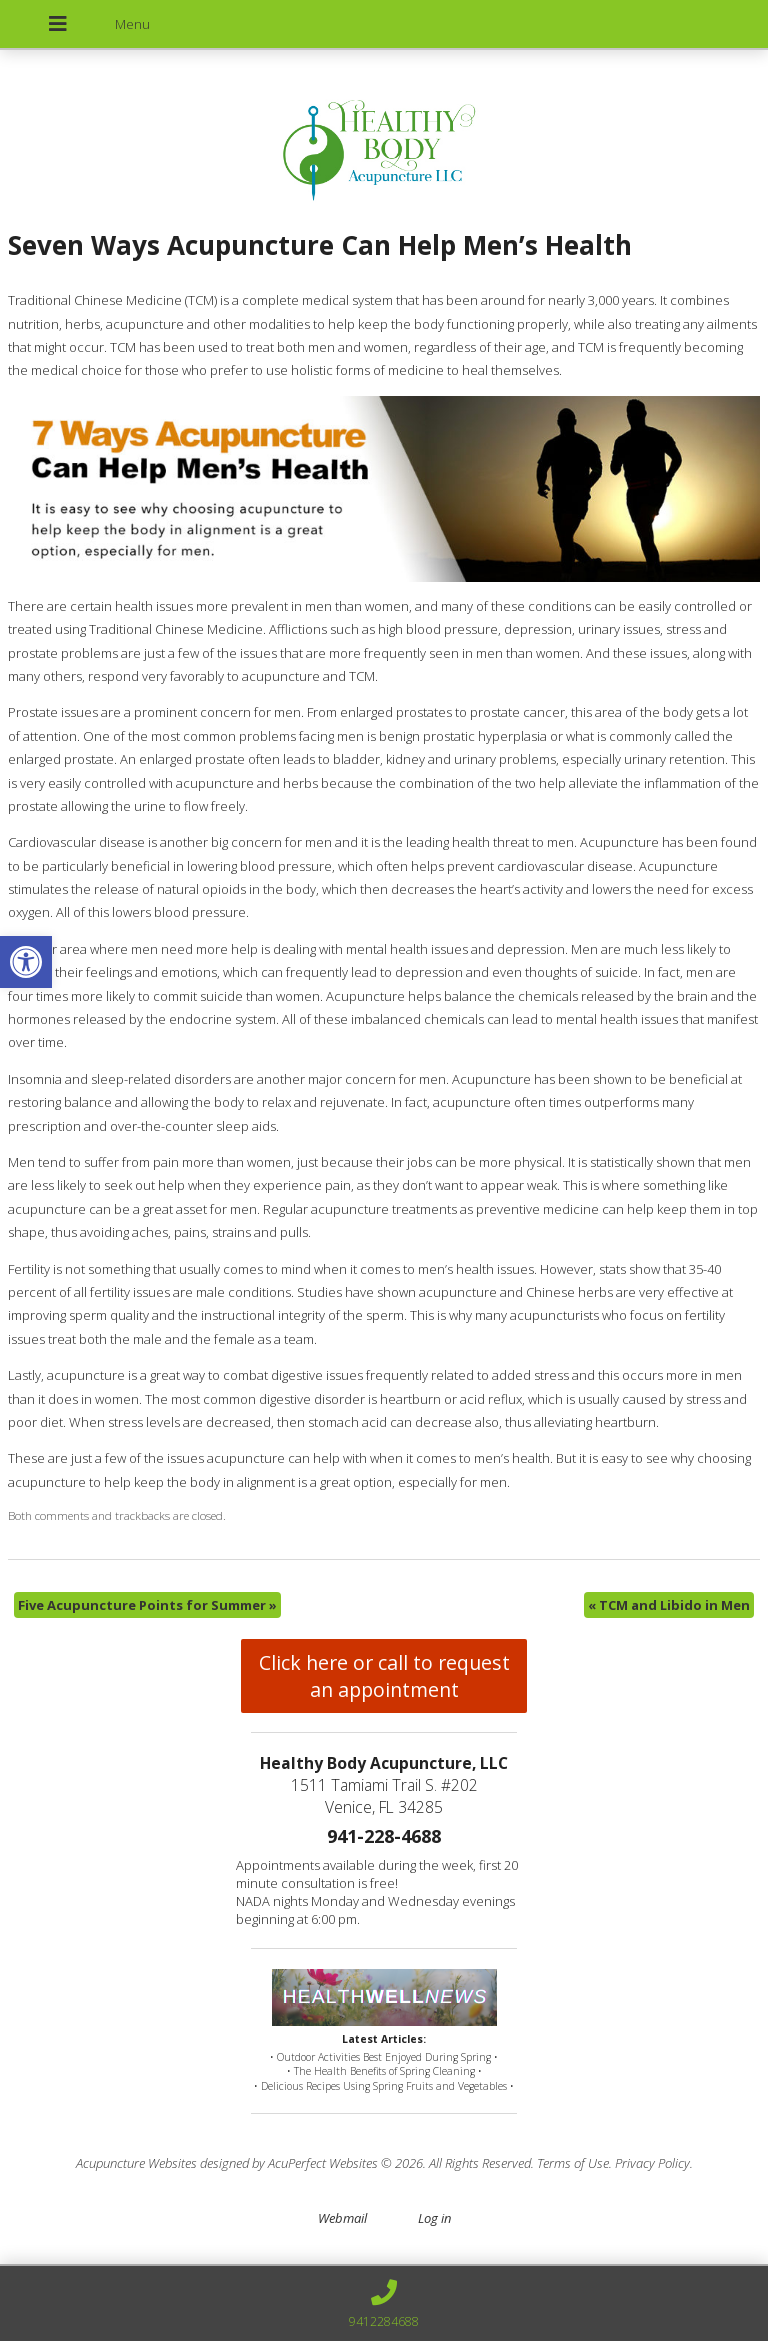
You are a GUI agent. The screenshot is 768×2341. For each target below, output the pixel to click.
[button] (26, 962)
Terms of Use (573, 2163)
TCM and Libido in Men (669, 1605)
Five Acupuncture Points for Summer (147, 1605)
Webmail (342, 2218)
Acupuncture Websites (136, 2163)
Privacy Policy (652, 2163)
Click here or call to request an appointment (384, 1676)
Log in (434, 2218)
